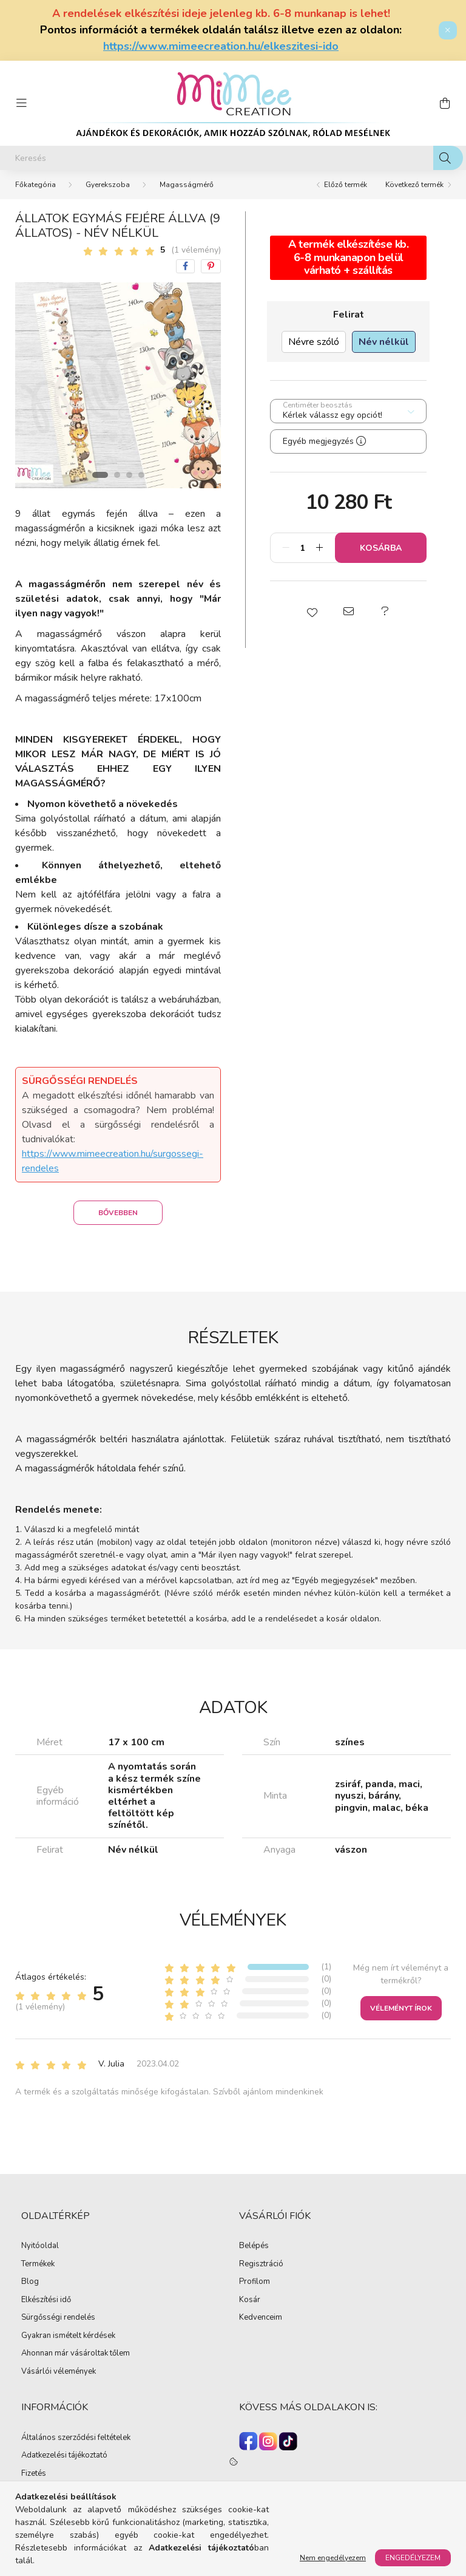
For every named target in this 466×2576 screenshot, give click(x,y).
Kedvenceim (260, 2318)
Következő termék (414, 184)
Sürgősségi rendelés (58, 2318)
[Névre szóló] (314, 342)
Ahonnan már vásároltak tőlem (75, 2354)
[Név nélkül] (384, 342)
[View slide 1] (100, 475)
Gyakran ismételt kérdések (68, 2336)
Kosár (249, 2300)
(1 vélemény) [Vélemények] (196, 250)
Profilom (254, 2282)
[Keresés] (233, 158)
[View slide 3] (129, 475)
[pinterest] (211, 266)
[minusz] (286, 548)
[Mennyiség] (302, 547)
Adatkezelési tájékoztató (64, 2456)
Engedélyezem (413, 2558)
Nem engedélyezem (333, 2558)
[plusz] (319, 548)
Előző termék (345, 184)
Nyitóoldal (40, 2246)
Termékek (38, 2264)
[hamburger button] (21, 103)
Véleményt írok (401, 2008)
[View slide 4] (141, 475)
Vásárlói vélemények (58, 2372)
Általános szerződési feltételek (75, 2438)
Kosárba (381, 548)
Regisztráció (261, 2264)
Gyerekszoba (108, 184)
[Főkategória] (35, 184)
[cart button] (445, 103)
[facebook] (185, 266)
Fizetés (33, 2474)
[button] (312, 611)
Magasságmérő (187, 184)
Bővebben (118, 1213)
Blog (30, 2282)
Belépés (254, 2246)
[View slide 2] (117, 475)
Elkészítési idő (46, 2300)
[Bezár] (448, 30)
